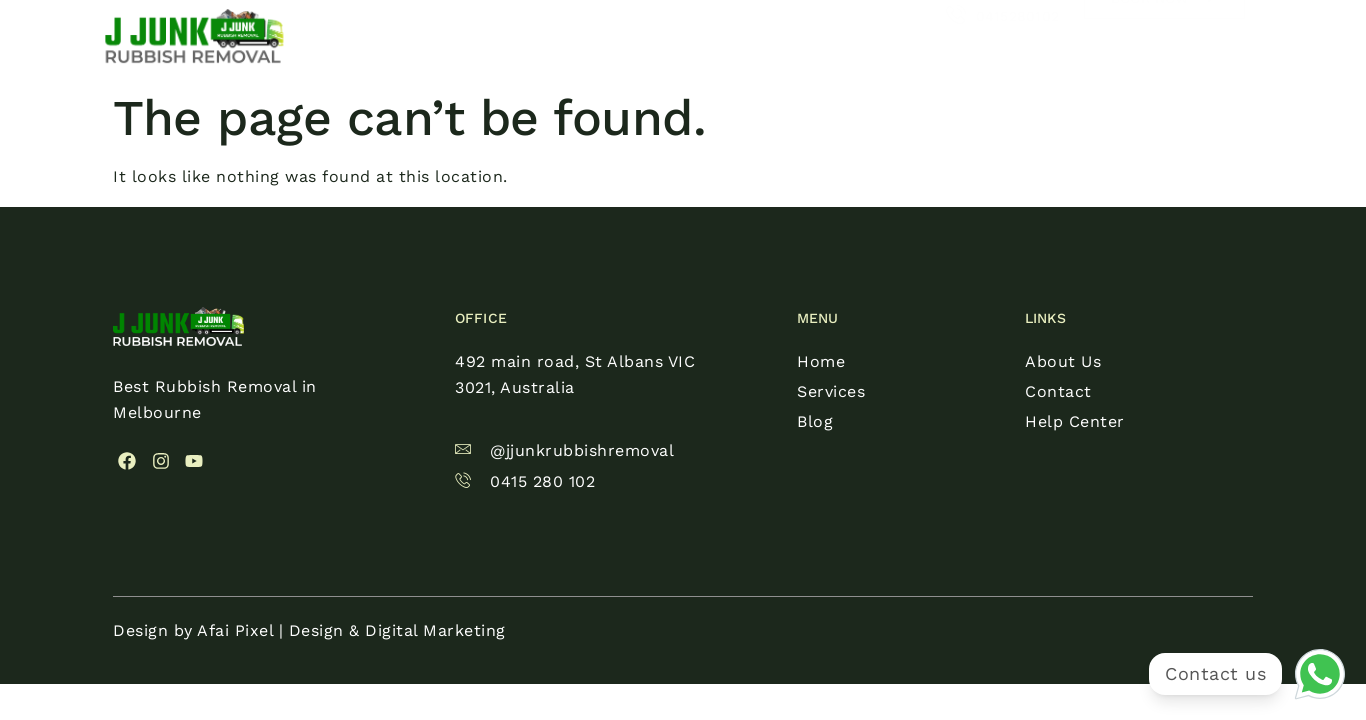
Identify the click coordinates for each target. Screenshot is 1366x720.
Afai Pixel (235, 630)
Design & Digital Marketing (397, 630)
